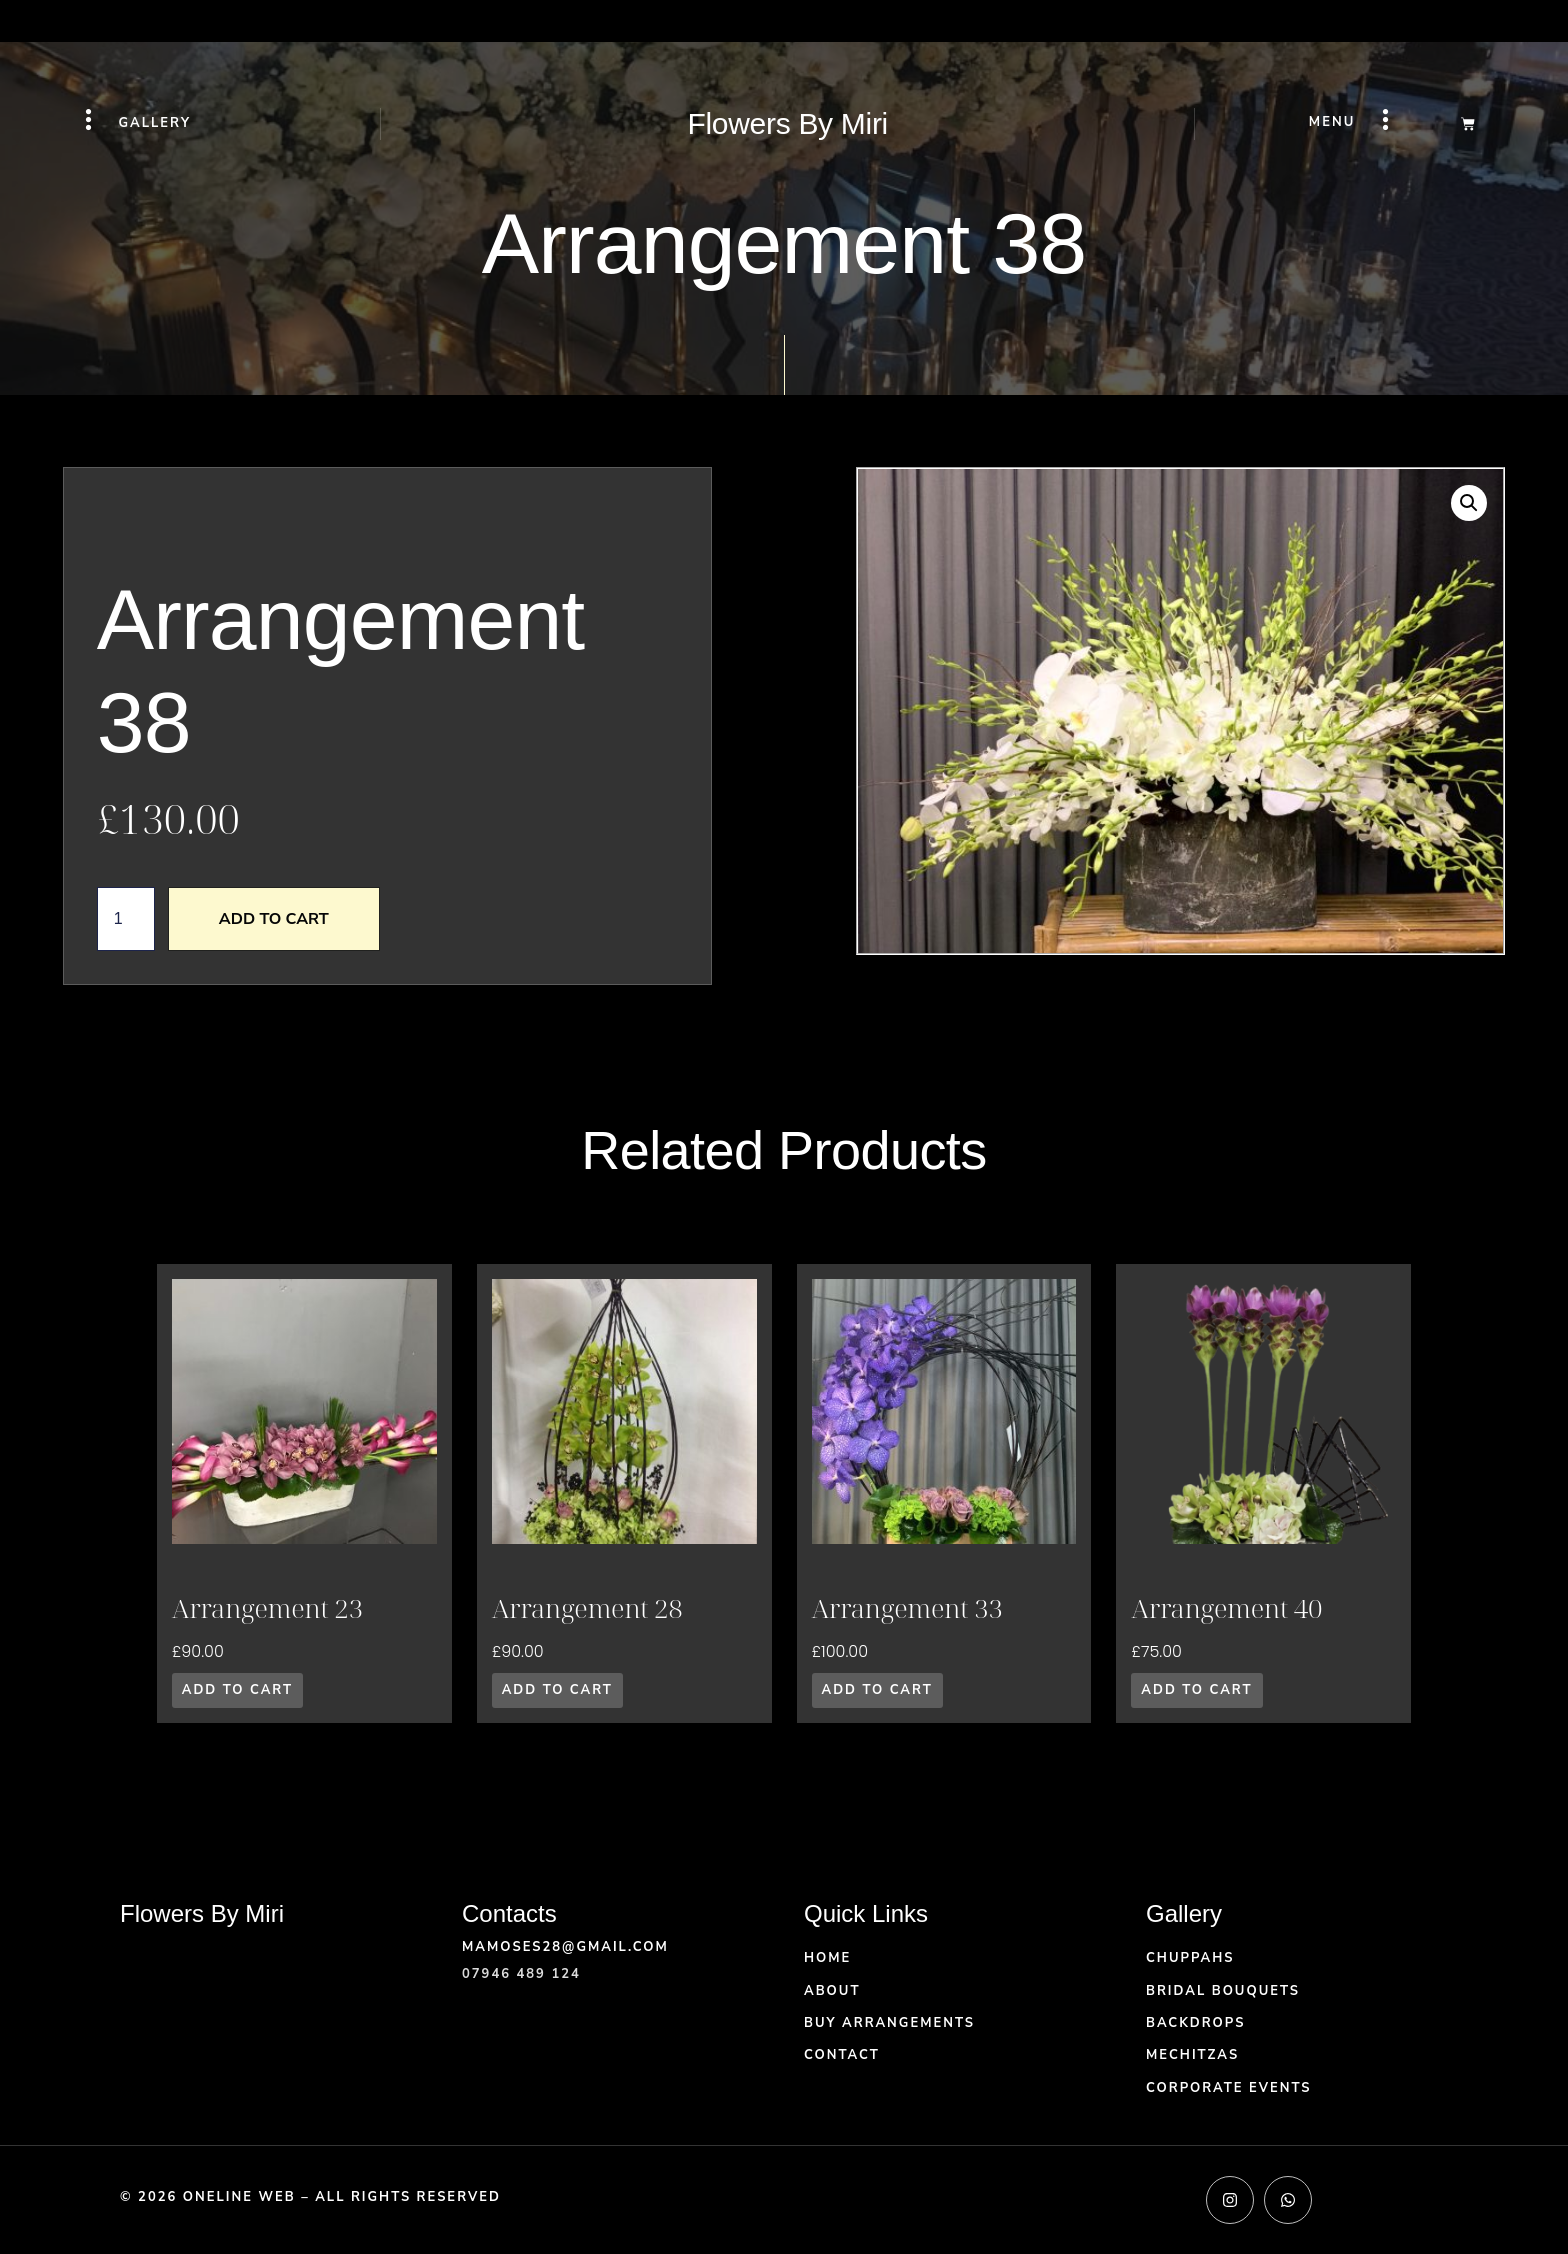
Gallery (155, 123)
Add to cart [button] (237, 1690)
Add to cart (274, 919)
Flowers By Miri (787, 123)
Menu (1332, 122)
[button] (1469, 503)
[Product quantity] (126, 919)
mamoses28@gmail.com (565, 1947)
